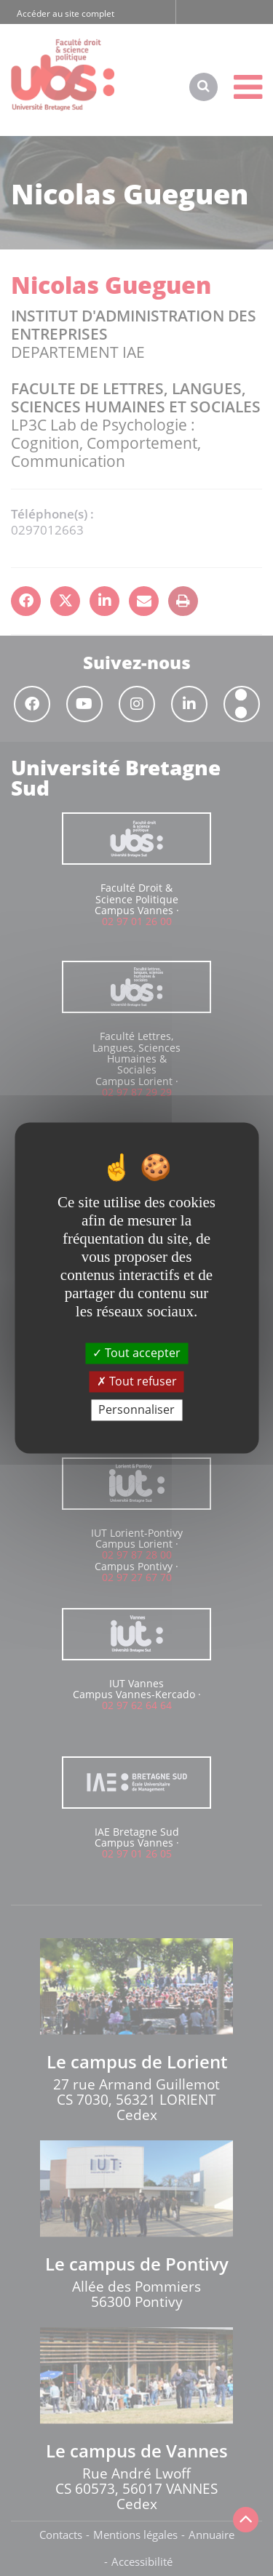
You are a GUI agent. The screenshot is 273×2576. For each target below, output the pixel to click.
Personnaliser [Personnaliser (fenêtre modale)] (136, 1409)
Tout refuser (137, 1381)
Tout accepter (136, 1353)
